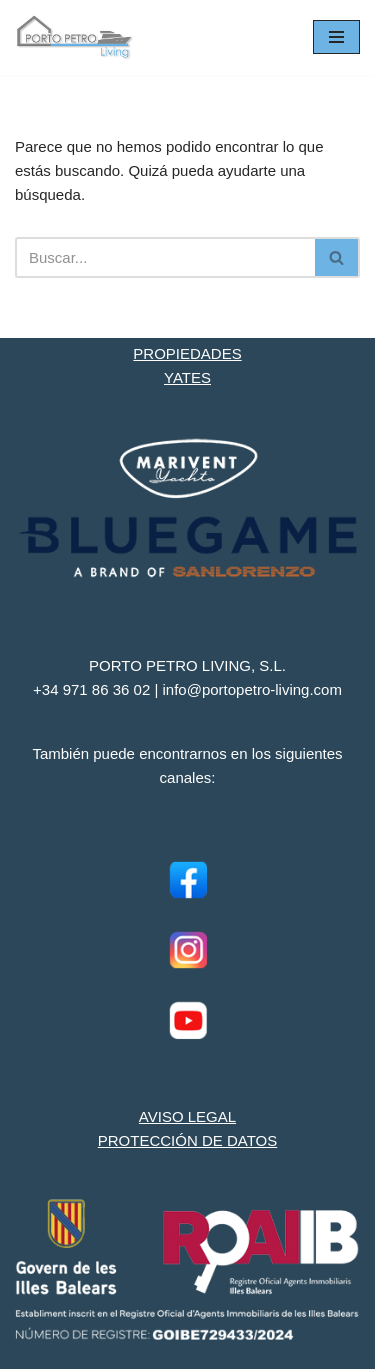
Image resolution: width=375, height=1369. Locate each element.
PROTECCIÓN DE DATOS (187, 1140)
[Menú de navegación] (336, 37)
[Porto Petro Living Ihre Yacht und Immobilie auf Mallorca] (75, 37)
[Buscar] (165, 257)
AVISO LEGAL (187, 1116)
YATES (187, 377)
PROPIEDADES (187, 353)
